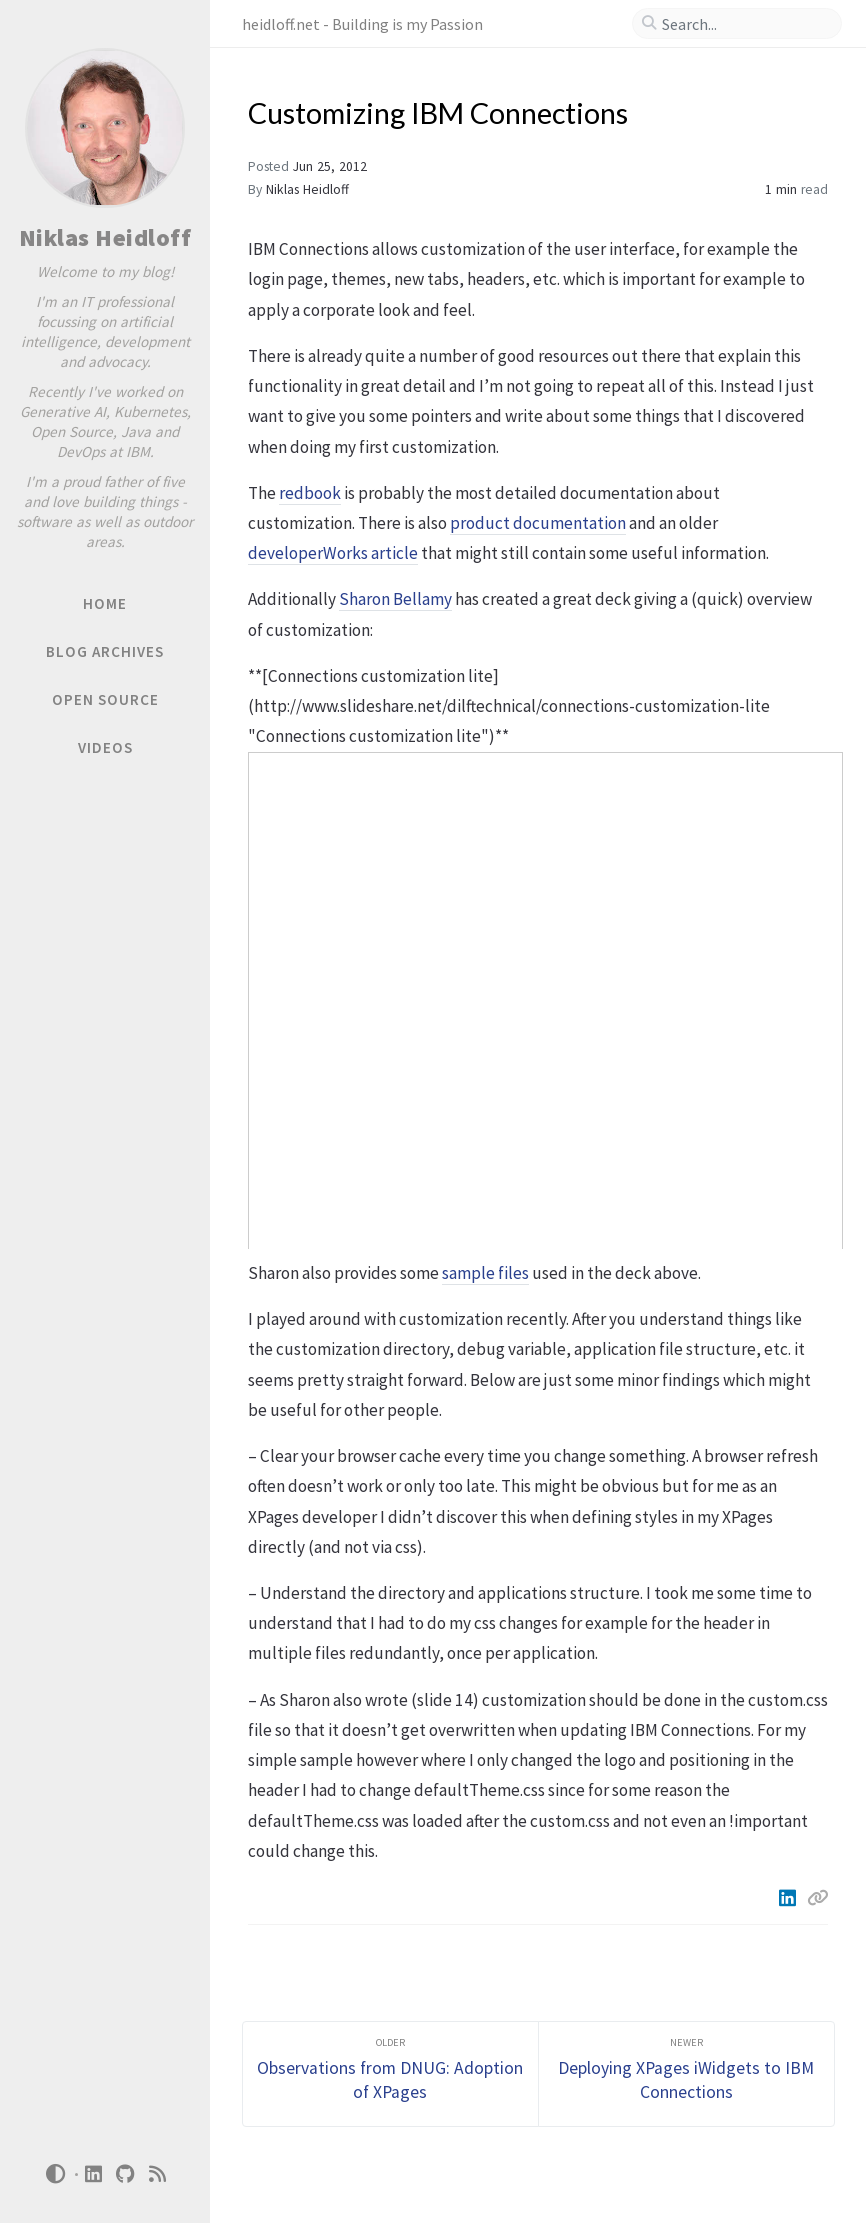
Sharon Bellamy (395, 599)
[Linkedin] (789, 1898)
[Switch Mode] (55, 2174)
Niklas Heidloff (105, 237)
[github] (126, 2174)
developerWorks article (333, 553)
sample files (485, 1273)
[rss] (158, 2174)
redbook (310, 493)
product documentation (538, 523)
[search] (745, 24)
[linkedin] (94, 2174)
